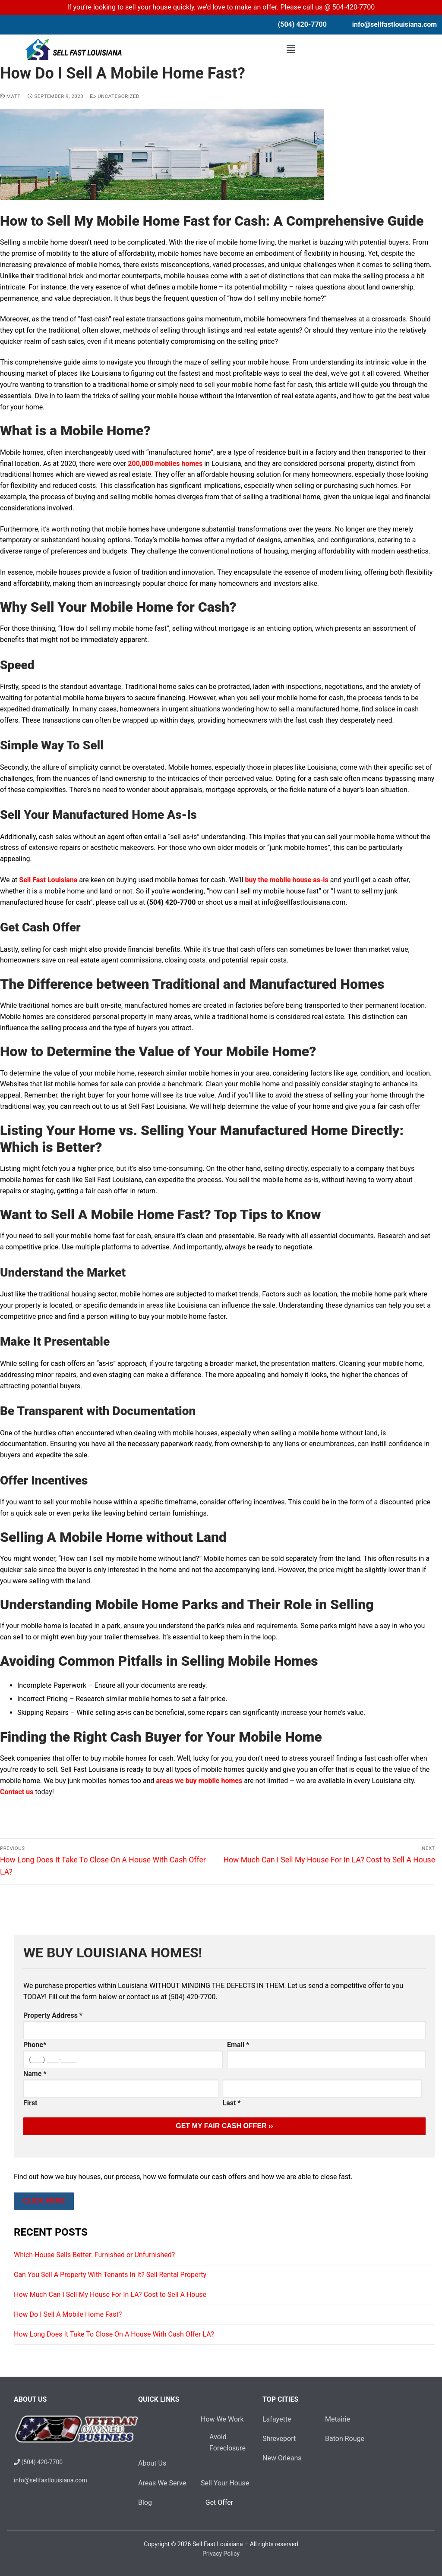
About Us (152, 2463)
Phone (34, 2045)
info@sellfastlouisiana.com (394, 24)
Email (238, 2045)
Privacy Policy (221, 2553)
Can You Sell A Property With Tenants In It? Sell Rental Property (110, 2275)
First (30, 2103)
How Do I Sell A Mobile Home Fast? (68, 2314)
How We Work (223, 2419)
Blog (145, 2502)
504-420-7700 (353, 7)
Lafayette (276, 2419)
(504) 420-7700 (38, 2462)
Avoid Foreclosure (219, 2442)
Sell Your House (225, 2483)
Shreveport (279, 2438)
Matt (10, 96)
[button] (291, 49)
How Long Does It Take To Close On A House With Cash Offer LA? (114, 2334)
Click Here (44, 2201)
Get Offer (220, 2502)
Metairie (337, 2419)
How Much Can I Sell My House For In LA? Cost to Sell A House (110, 2294)
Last (232, 2103)
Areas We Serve (162, 2483)
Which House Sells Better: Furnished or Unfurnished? (94, 2255)
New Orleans (282, 2458)
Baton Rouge (344, 2438)
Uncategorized (114, 96)
